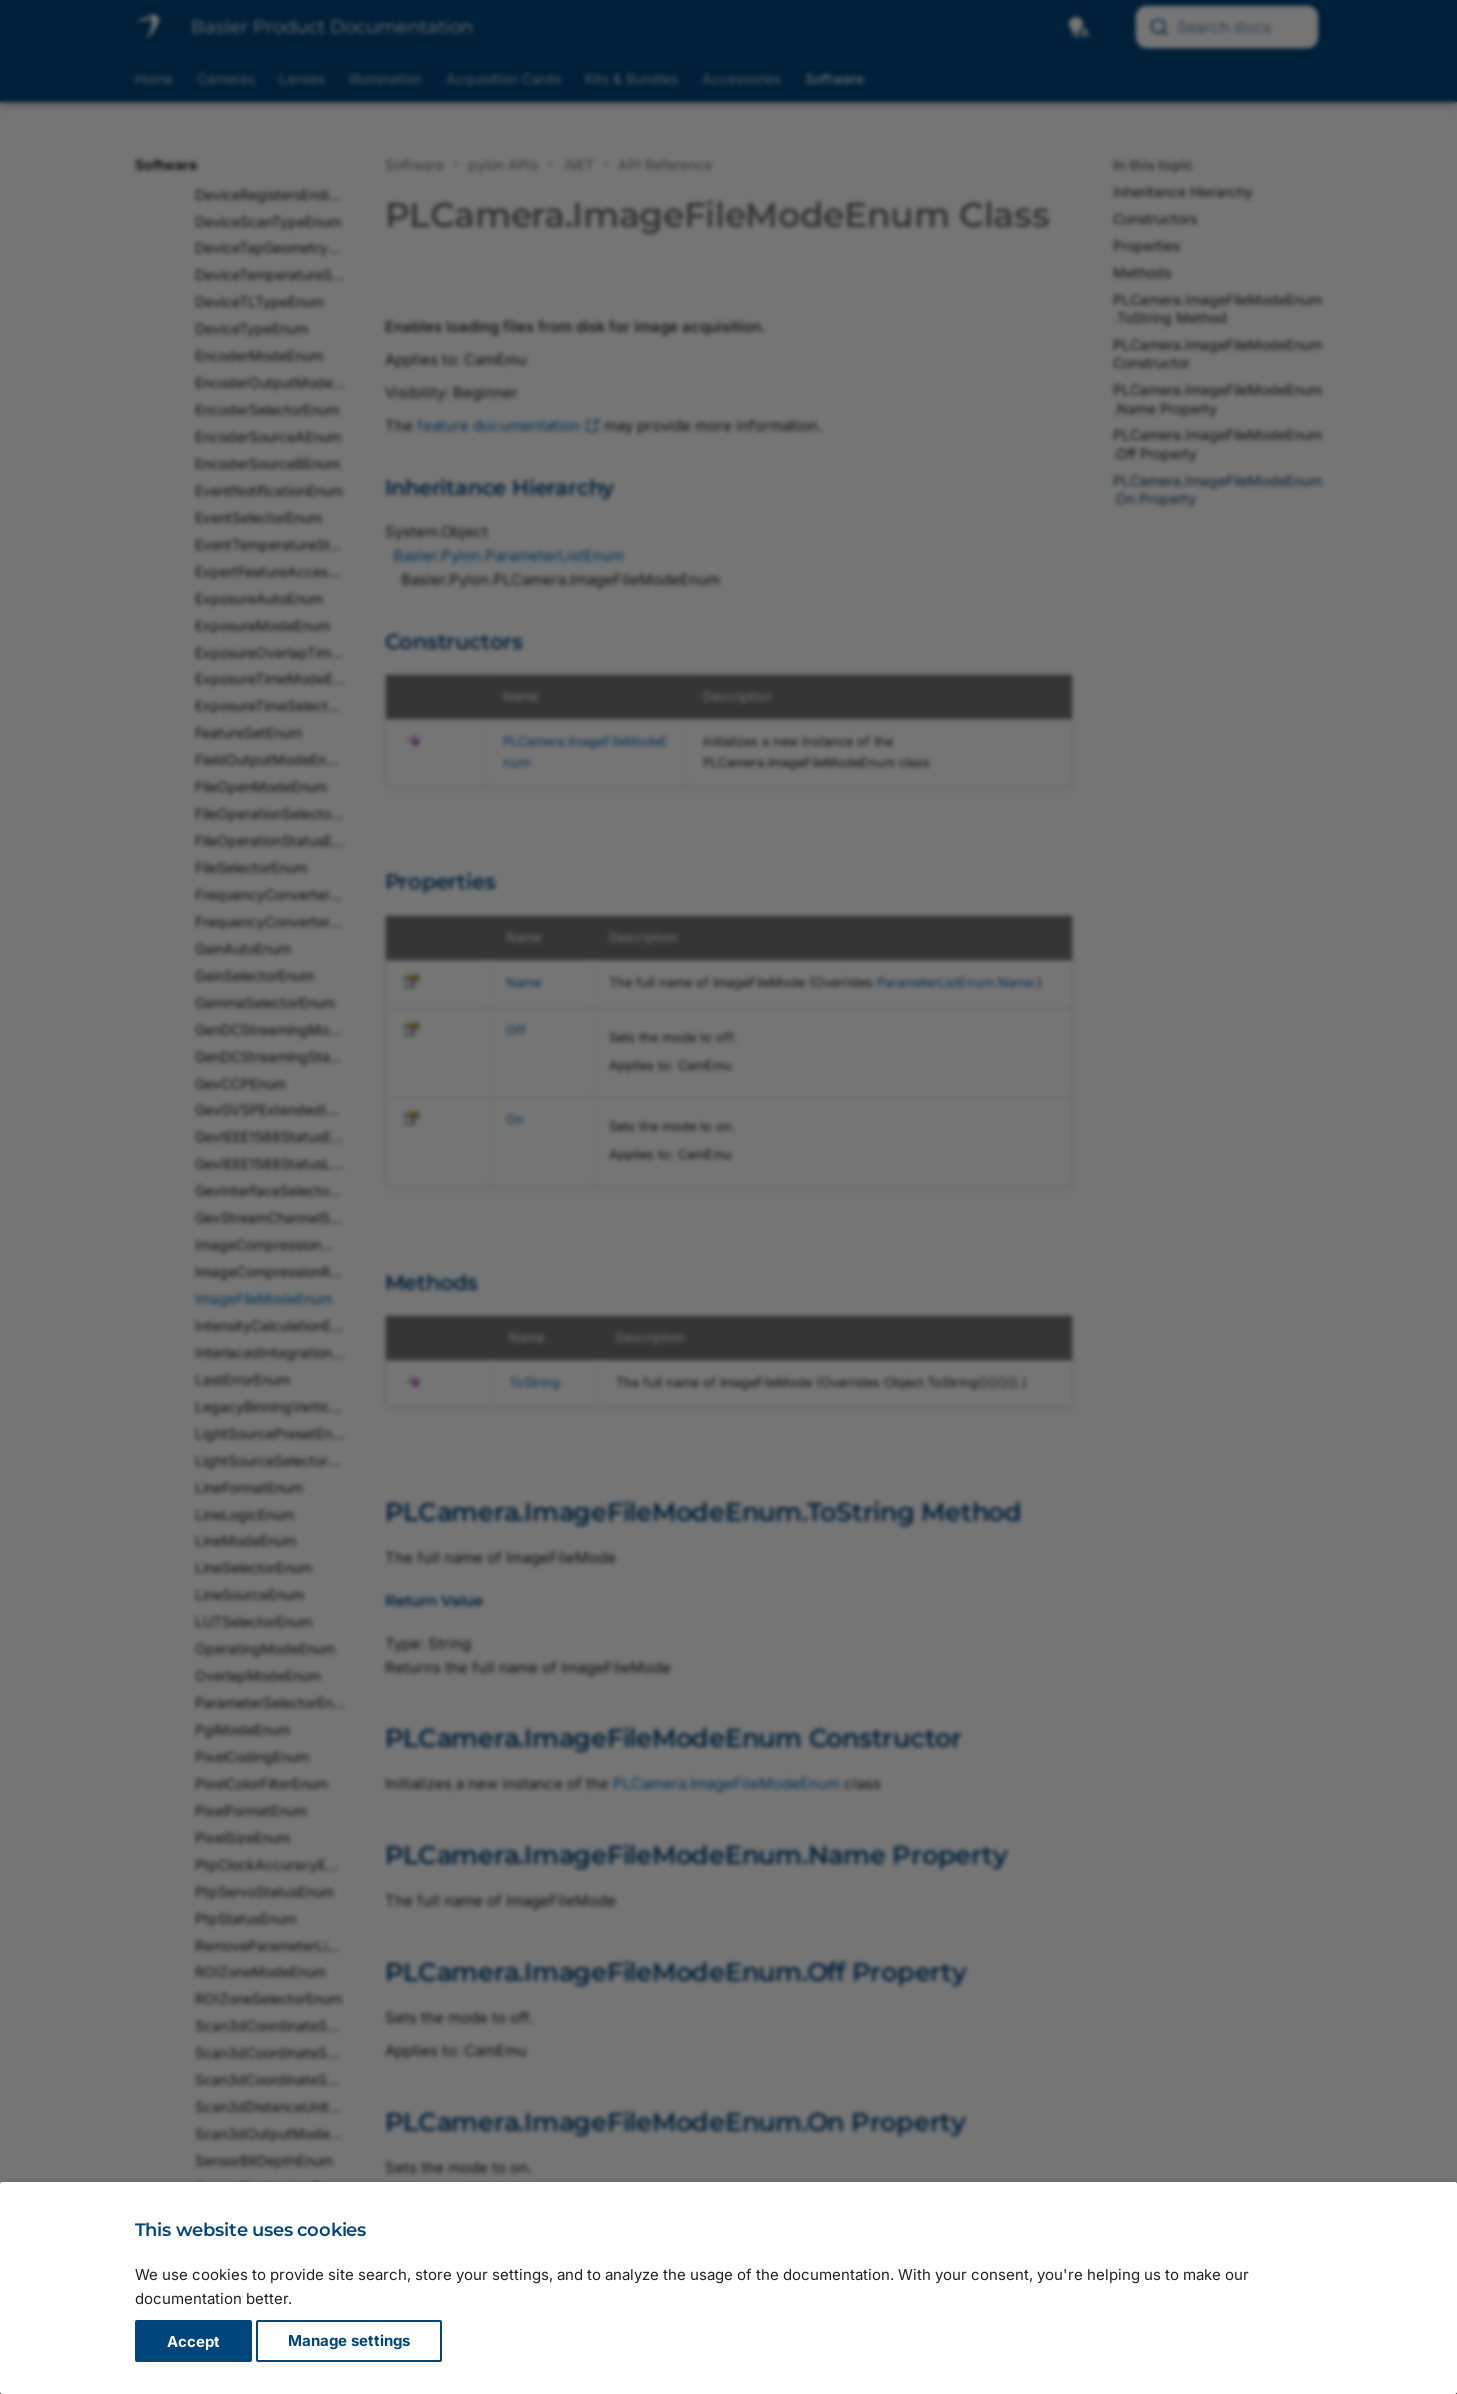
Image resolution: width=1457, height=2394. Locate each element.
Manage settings (349, 2341)
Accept (193, 2341)
